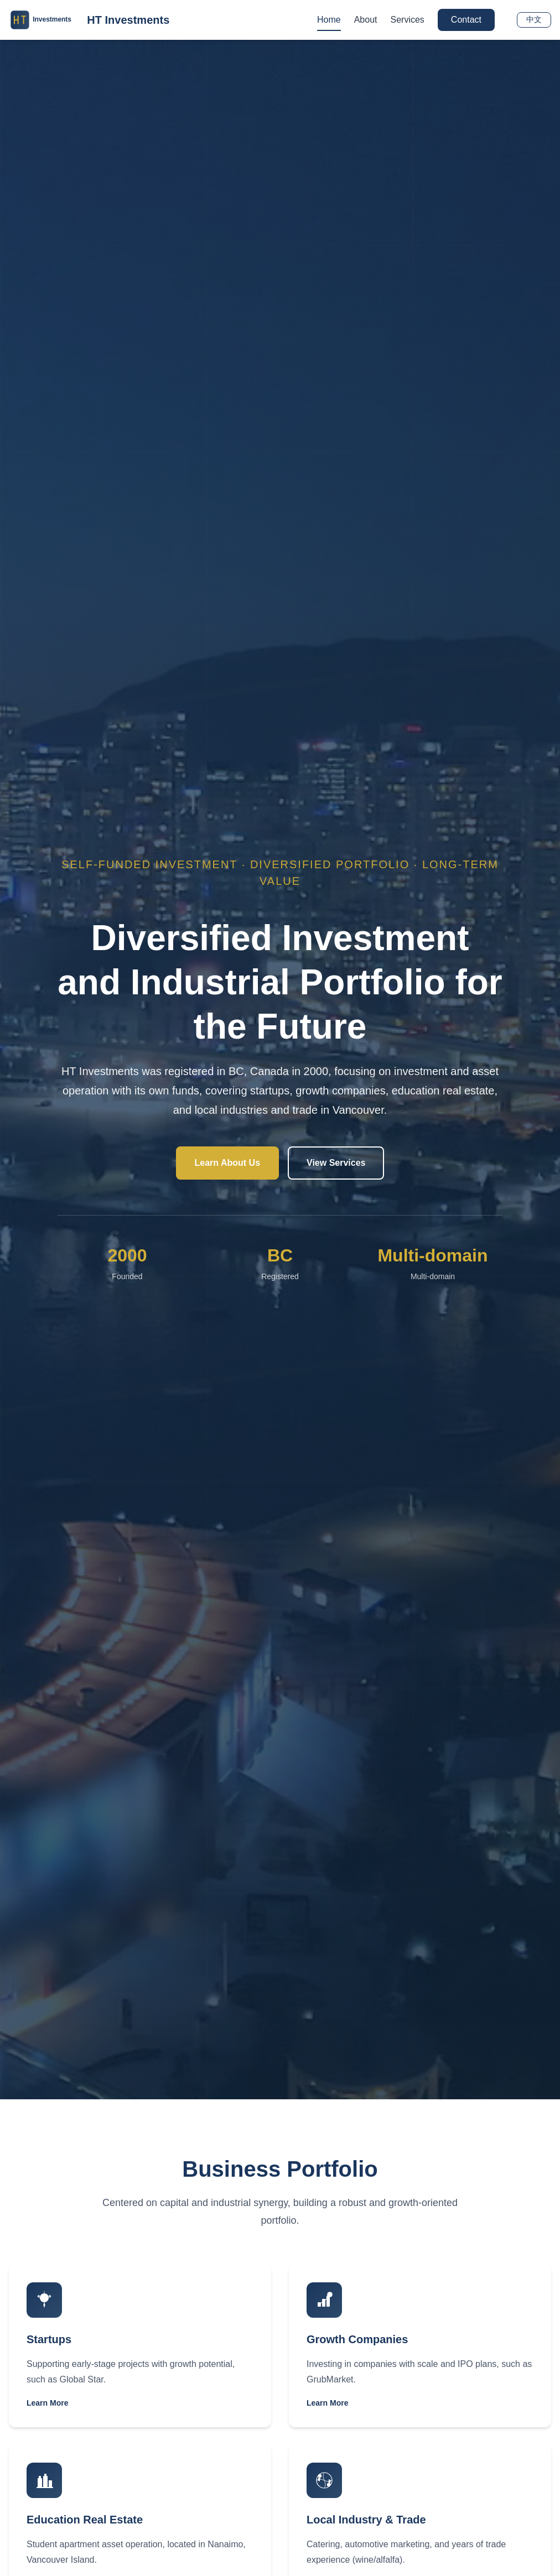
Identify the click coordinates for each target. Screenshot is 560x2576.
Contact (466, 19)
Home (329, 19)
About (365, 19)
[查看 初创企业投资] (140, 2346)
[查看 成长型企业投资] (420, 2346)
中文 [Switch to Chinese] (534, 19)
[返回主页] (89, 20)
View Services (336, 1162)
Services (407, 19)
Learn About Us (228, 1162)
